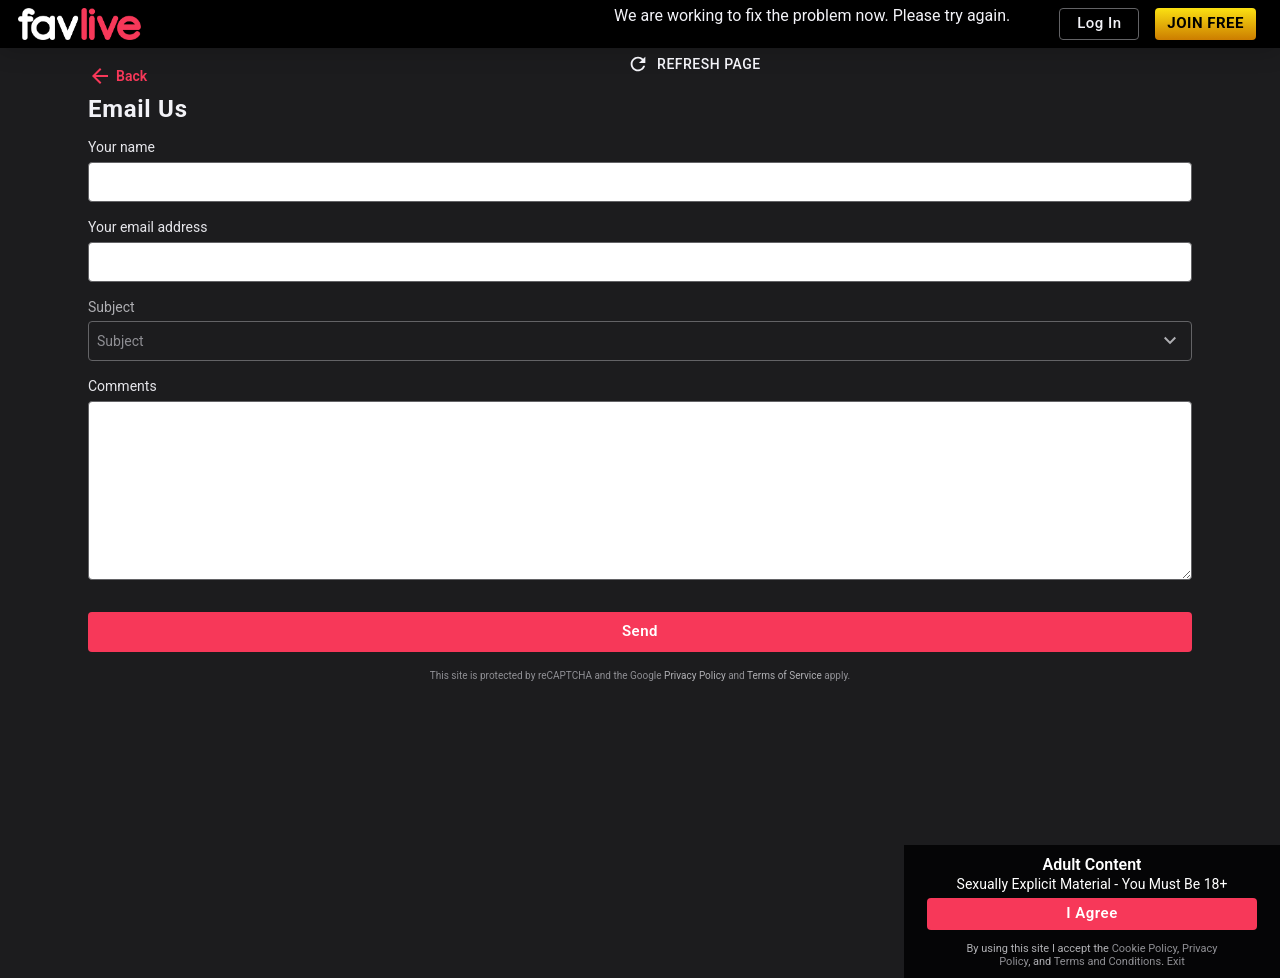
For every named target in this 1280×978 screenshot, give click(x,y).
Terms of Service (784, 675)
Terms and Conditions (1107, 961)
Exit (1176, 961)
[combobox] (98, 341)
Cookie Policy (1144, 948)
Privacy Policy (695, 675)
